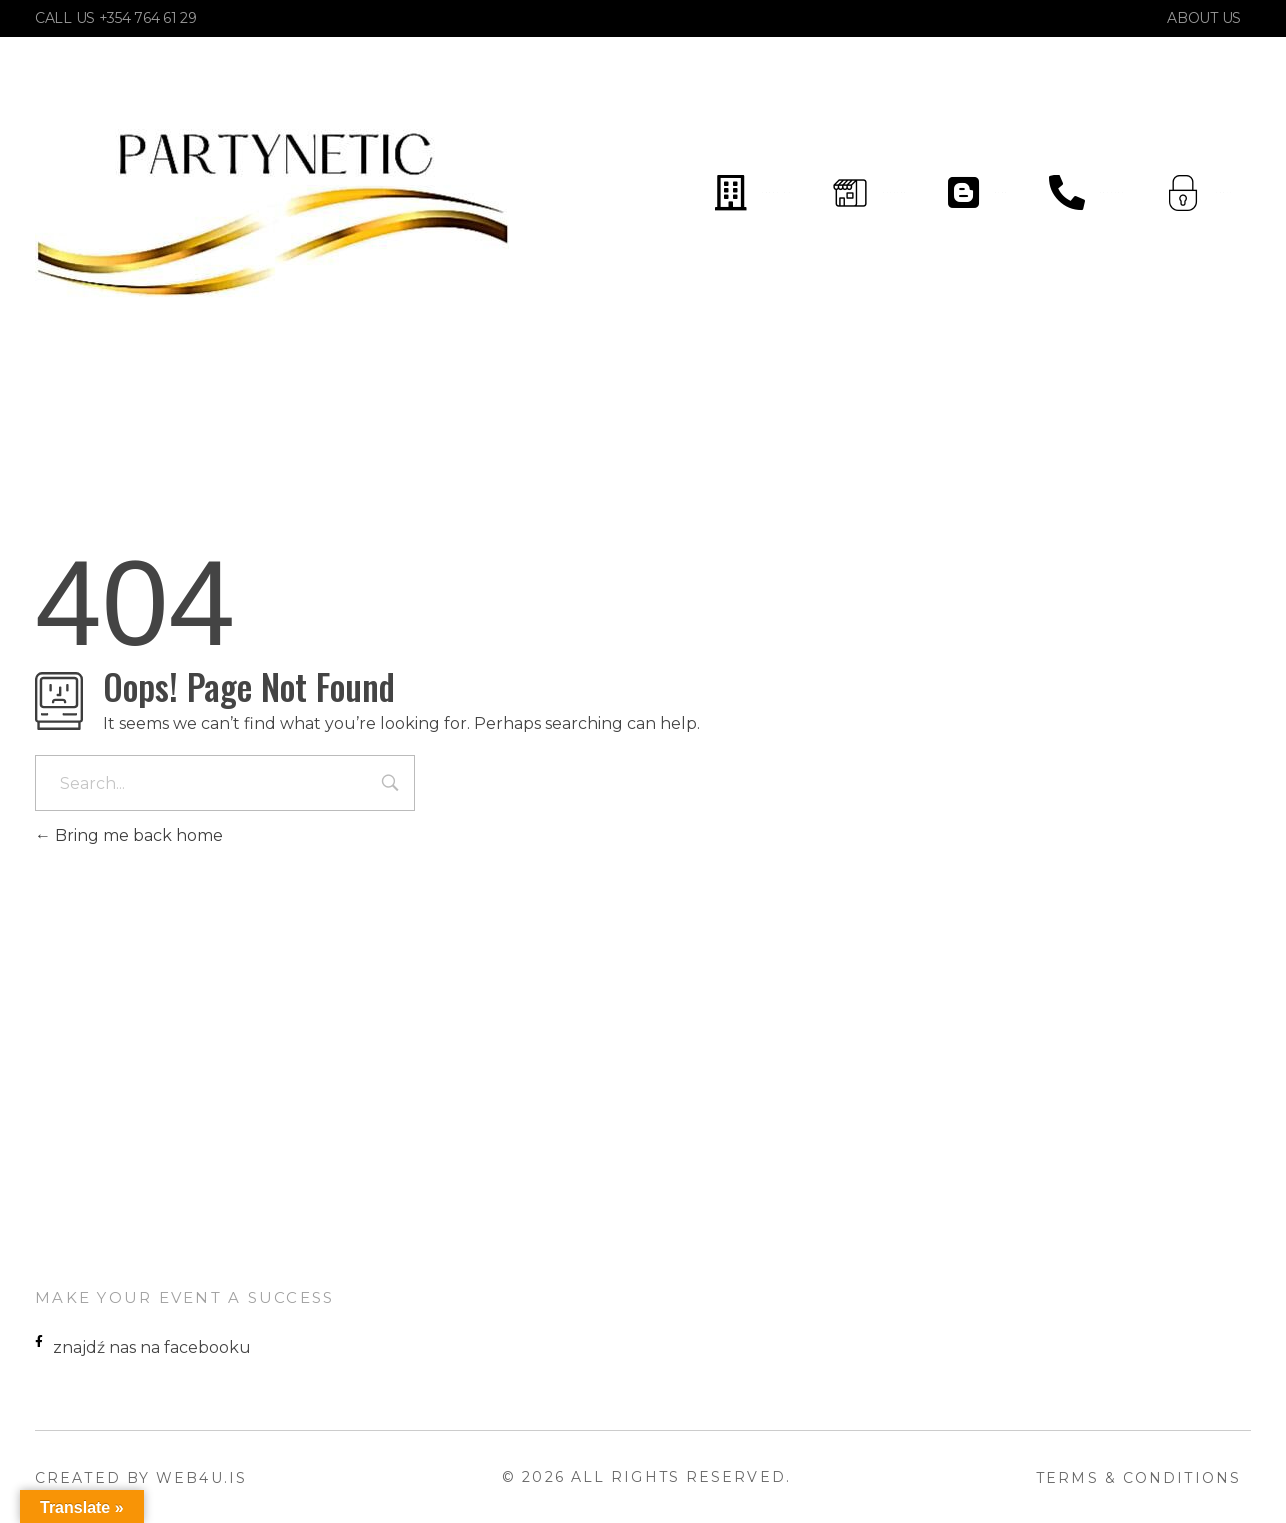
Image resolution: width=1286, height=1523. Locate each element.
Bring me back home (129, 835)
